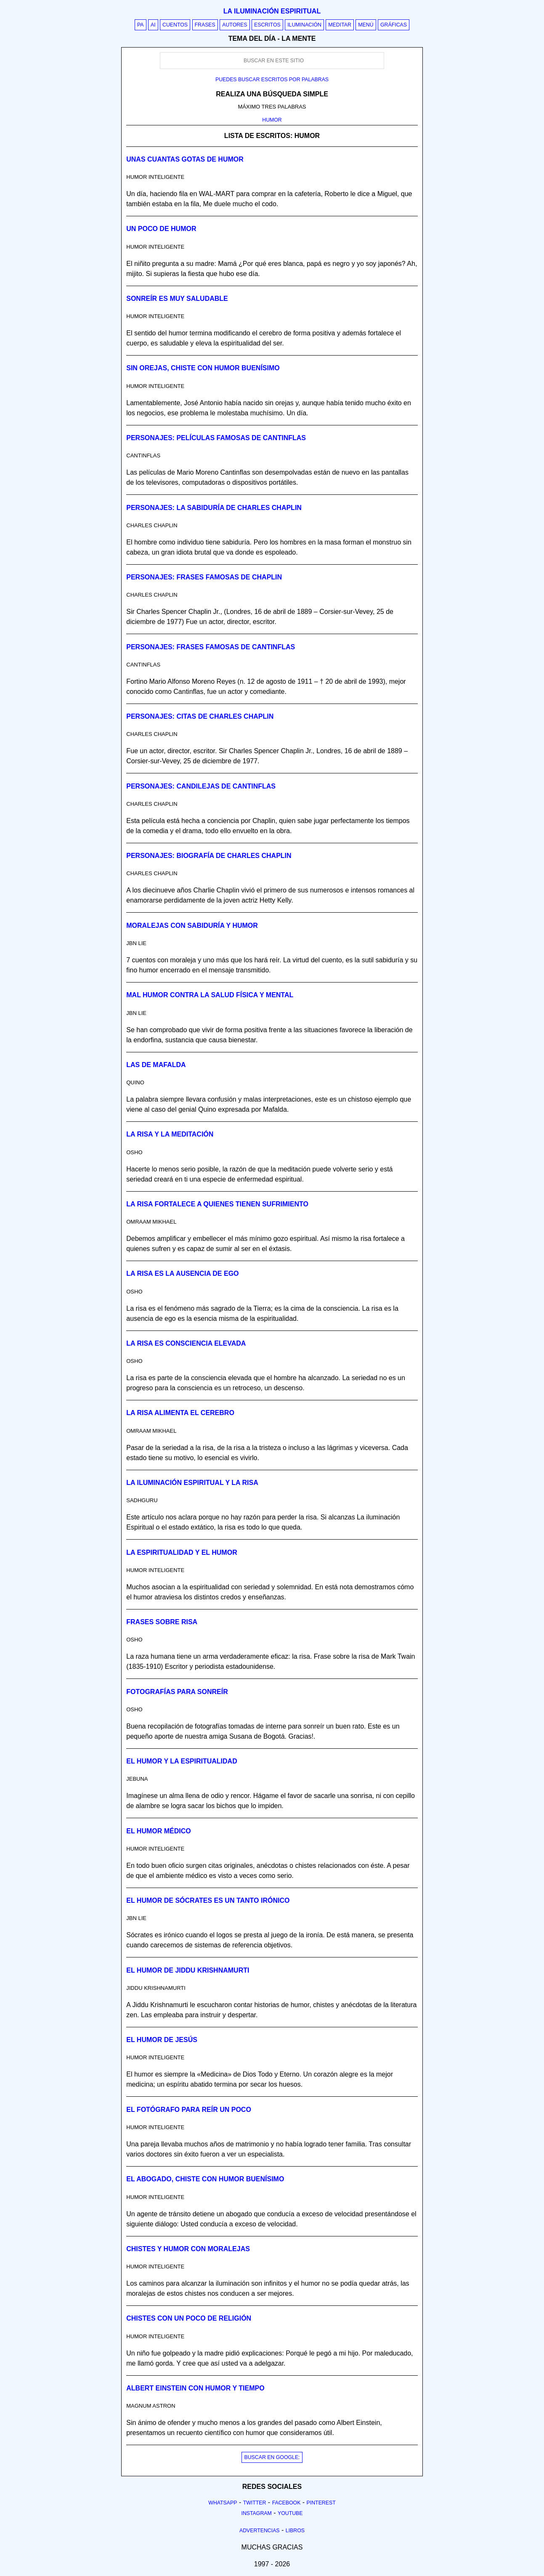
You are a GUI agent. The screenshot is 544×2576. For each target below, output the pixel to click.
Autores (234, 25)
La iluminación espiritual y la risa (192, 1482)
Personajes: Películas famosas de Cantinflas (216, 437)
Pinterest (321, 2503)
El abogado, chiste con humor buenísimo (205, 2179)
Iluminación (304, 25)
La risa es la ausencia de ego (182, 1273)
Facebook (286, 2503)
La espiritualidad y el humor (181, 1552)
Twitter (254, 2503)
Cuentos (175, 25)
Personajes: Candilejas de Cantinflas (201, 786)
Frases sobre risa (161, 1621)
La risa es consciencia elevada (186, 1343)
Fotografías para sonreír (177, 1691)
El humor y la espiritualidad (181, 1761)
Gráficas (393, 25)
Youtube (290, 2513)
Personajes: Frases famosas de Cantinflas (210, 647)
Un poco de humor (161, 228)
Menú (365, 25)
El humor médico (158, 1831)
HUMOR (272, 120)
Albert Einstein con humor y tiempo (195, 2388)
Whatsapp (222, 2503)
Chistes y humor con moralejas (188, 2248)
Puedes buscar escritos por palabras (272, 79)
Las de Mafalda (156, 1064)
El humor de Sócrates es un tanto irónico (207, 1900)
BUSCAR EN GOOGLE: (272, 2457)
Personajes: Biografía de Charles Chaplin (208, 855)
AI (153, 25)
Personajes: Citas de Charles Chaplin (199, 716)
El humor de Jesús (161, 2039)
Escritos (267, 25)
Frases (205, 25)
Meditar (339, 25)
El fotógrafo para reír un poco (188, 2109)
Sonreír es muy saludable (177, 298)
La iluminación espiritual (272, 11)
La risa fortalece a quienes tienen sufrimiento (217, 1204)
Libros (295, 2531)
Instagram (256, 2513)
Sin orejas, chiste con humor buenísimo (202, 368)
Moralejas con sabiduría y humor (192, 925)
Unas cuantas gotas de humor (185, 159)
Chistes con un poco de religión (188, 2318)
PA (140, 25)
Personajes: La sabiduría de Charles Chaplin (214, 507)
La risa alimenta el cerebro (180, 1412)
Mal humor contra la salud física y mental (209, 995)
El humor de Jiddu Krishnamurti (187, 1970)
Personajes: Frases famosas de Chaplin (204, 577)
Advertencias (259, 2531)
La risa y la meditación (169, 1134)
